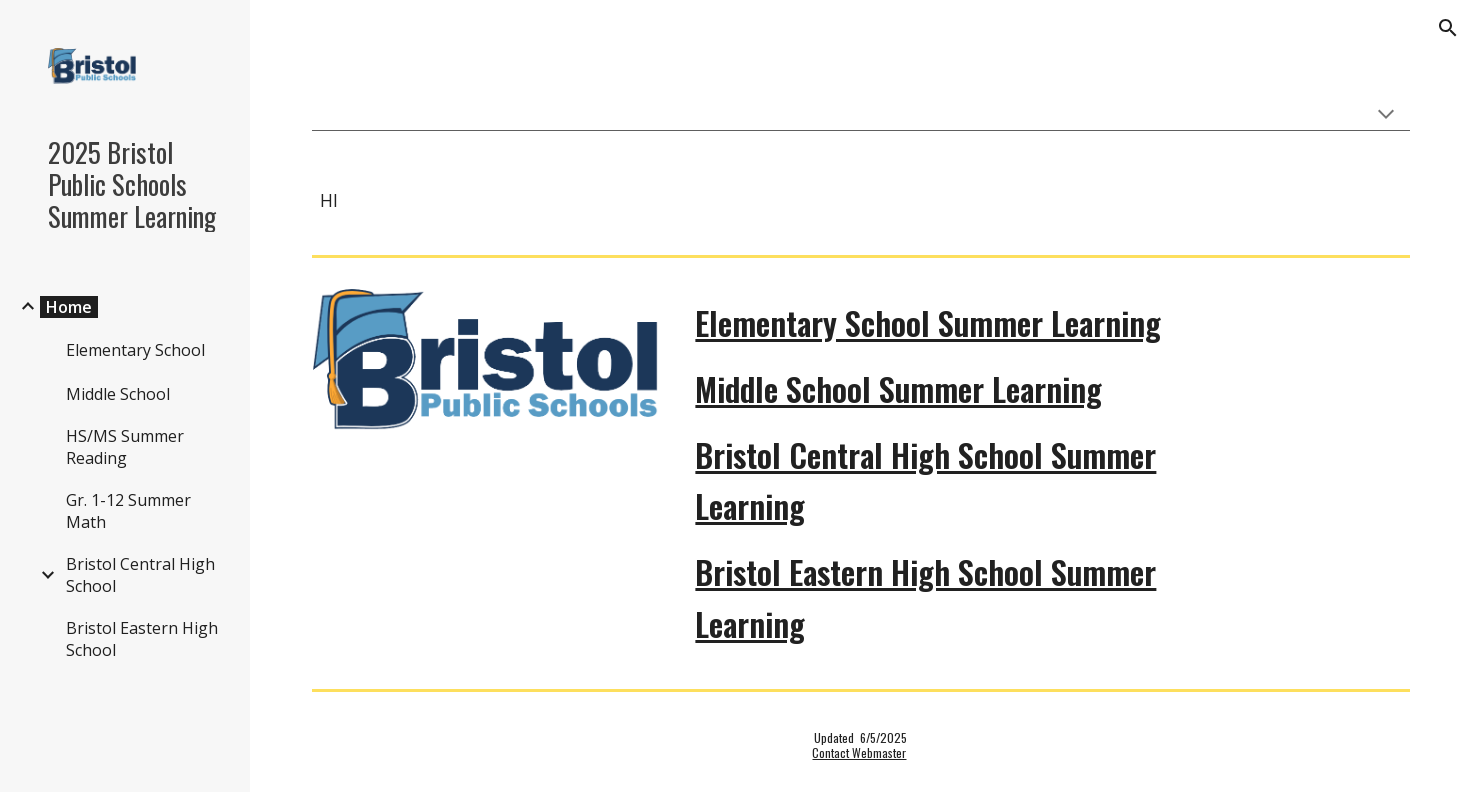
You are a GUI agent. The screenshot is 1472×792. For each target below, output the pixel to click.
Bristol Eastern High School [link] (142, 639)
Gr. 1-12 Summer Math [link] (128, 511)
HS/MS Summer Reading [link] (125, 447)
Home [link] (69, 307)
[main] (861, 201)
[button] (1448, 28)
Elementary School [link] (135, 350)
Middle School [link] (118, 394)
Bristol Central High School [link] (140, 575)
